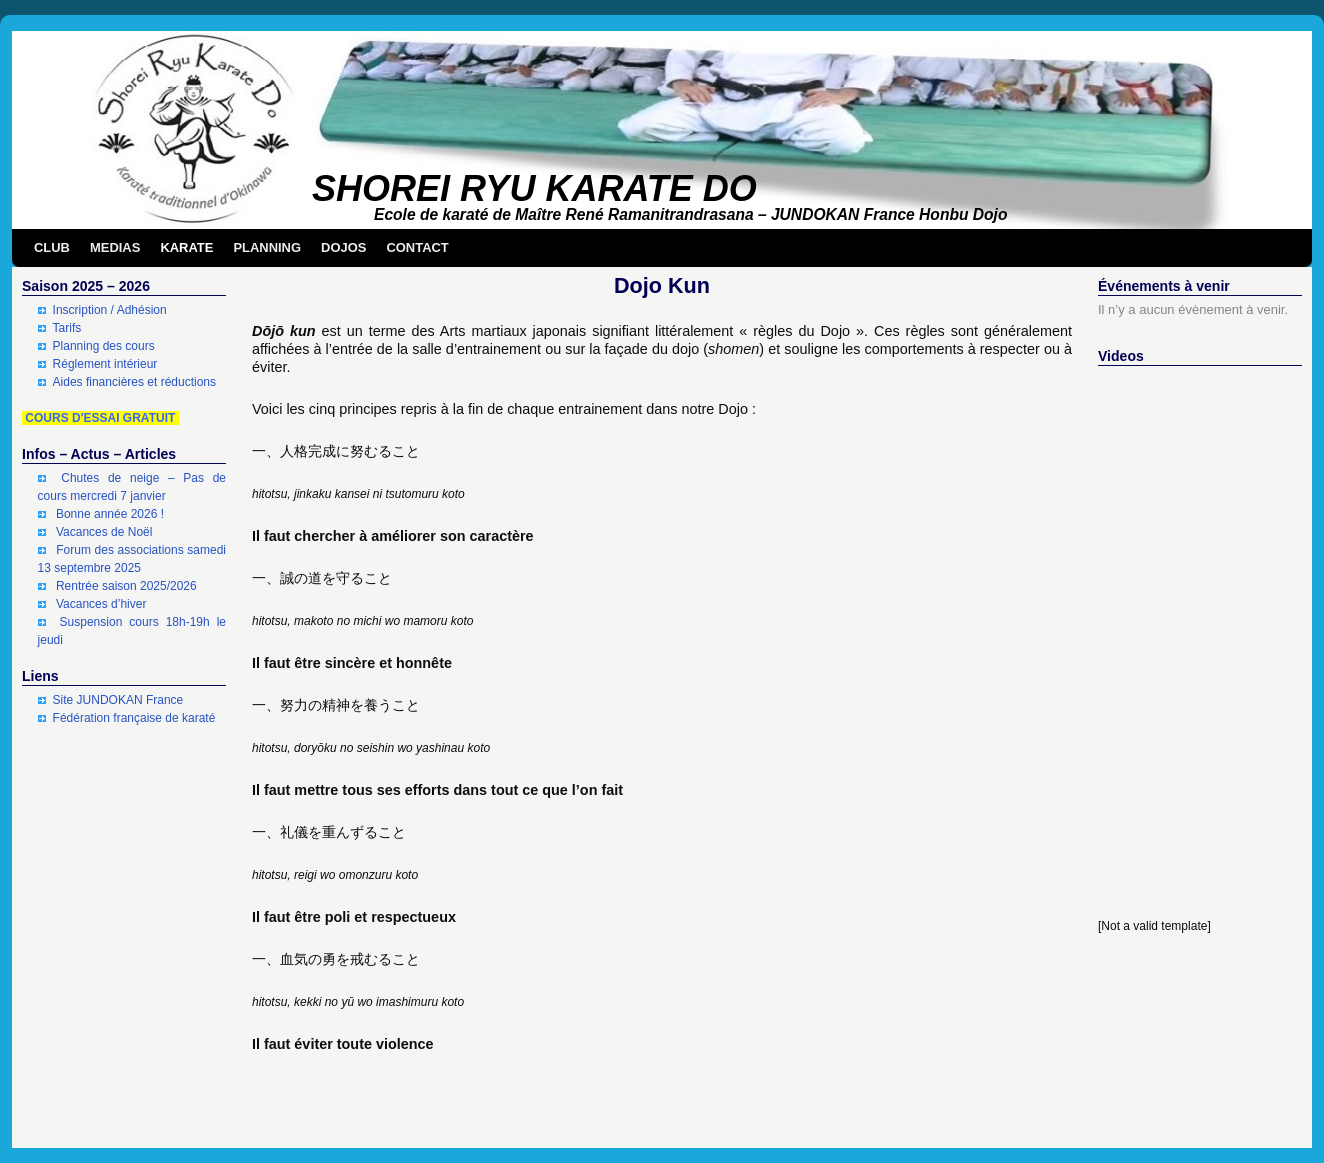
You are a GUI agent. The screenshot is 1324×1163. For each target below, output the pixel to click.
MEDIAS (115, 247)
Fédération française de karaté (134, 718)
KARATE (186, 247)
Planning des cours (104, 346)
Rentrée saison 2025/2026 (126, 586)
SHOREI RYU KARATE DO (534, 188)
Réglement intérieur (105, 364)
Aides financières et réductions (134, 382)
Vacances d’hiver (101, 604)
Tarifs (67, 328)
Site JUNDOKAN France (118, 700)
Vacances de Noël (104, 532)
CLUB (52, 247)
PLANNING (267, 247)
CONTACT (417, 247)
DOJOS (343, 247)
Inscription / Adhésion (110, 310)
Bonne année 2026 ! (110, 514)
